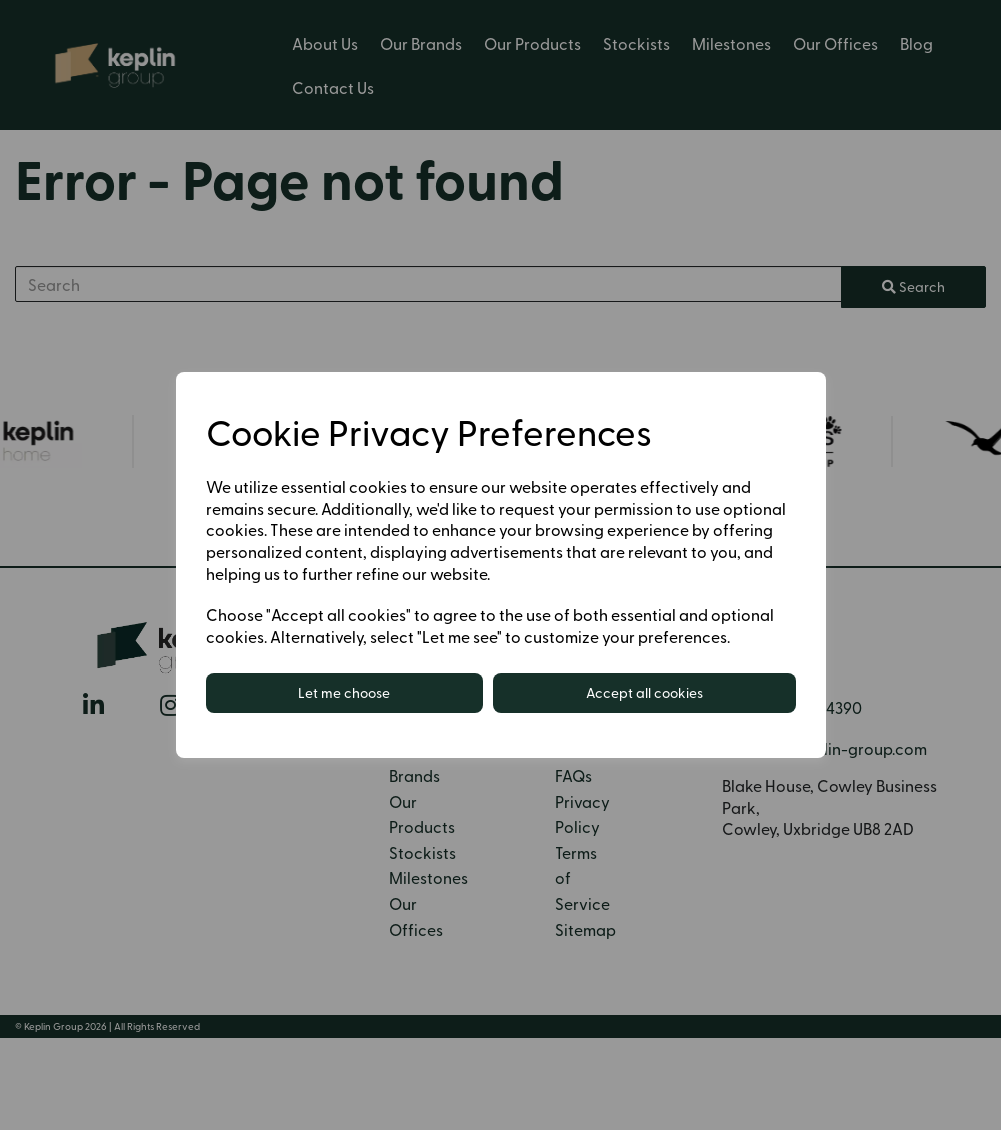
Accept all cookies (644, 692)
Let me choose (344, 692)
